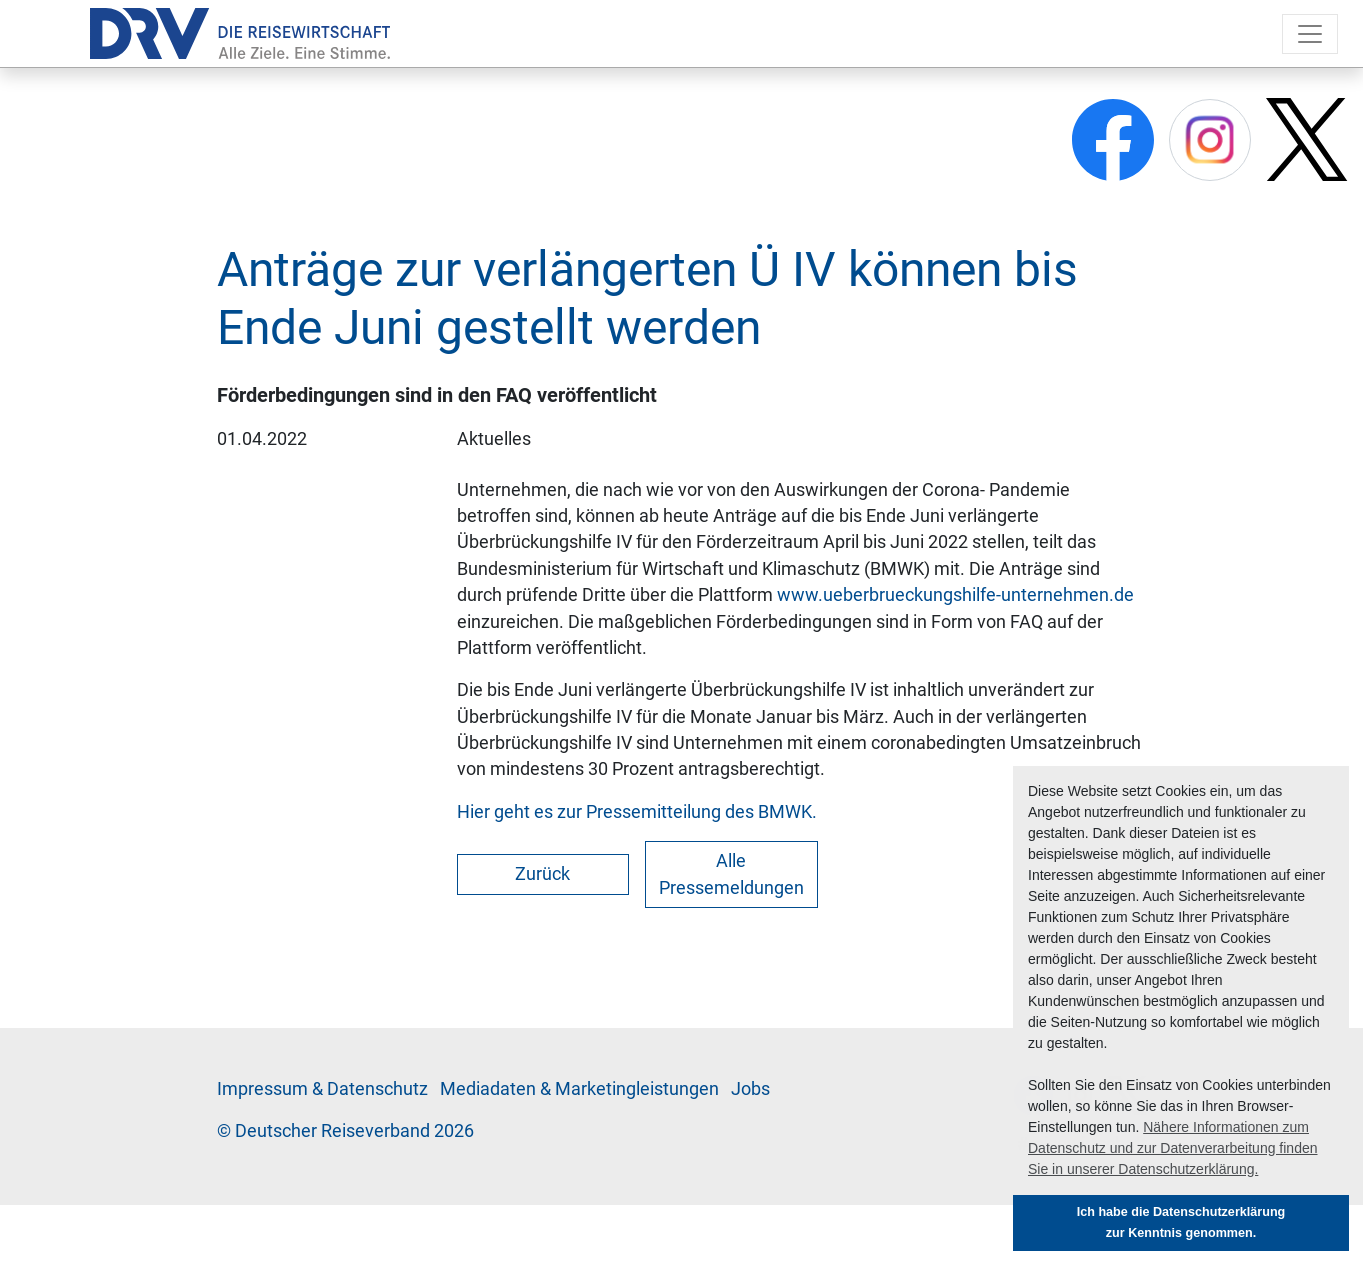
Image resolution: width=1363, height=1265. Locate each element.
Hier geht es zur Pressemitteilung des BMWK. (637, 812)
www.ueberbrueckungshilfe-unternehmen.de (955, 595)
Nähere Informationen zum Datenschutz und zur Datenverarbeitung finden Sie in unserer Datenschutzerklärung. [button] (1173, 1148)
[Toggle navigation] (1310, 34)
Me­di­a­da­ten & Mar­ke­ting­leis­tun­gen (579, 1089)
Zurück (542, 874)
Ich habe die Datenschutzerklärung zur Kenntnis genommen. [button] (1181, 1222)
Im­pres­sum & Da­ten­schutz (322, 1089)
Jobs (750, 1089)
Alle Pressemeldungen (731, 874)
